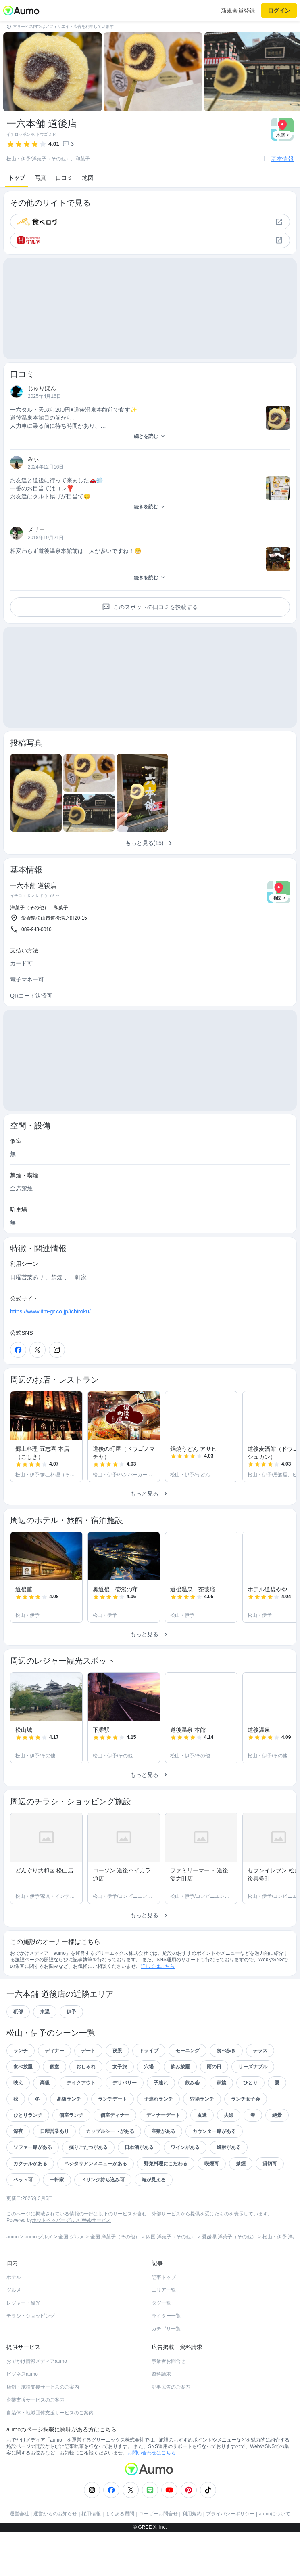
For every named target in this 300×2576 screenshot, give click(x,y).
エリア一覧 (164, 2333)
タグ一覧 (161, 2346)
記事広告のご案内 (171, 2430)
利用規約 (192, 2557)
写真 (40, 177)
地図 (88, 177)
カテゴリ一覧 (166, 2372)
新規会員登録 (238, 10)
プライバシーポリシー (230, 2557)
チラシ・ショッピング (30, 2359)
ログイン (279, 10)
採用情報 (91, 2557)
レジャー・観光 (23, 2346)
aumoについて (274, 2557)
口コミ (64, 177)
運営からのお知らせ (55, 2557)
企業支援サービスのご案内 (35, 2443)
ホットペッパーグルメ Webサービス (71, 2263)
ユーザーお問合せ (158, 2557)
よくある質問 (119, 2557)
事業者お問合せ (168, 2404)
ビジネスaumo (22, 2417)
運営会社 (19, 2557)
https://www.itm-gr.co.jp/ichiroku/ (50, 1355)
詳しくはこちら (158, 2010)
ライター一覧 (166, 2359)
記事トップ (164, 2320)
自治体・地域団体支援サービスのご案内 (50, 2456)
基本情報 (282, 159)
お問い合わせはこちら (151, 2496)
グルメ (13, 2333)
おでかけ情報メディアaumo (36, 2404)
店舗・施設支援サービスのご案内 (42, 2430)
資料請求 (161, 2417)
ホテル (13, 2320)
